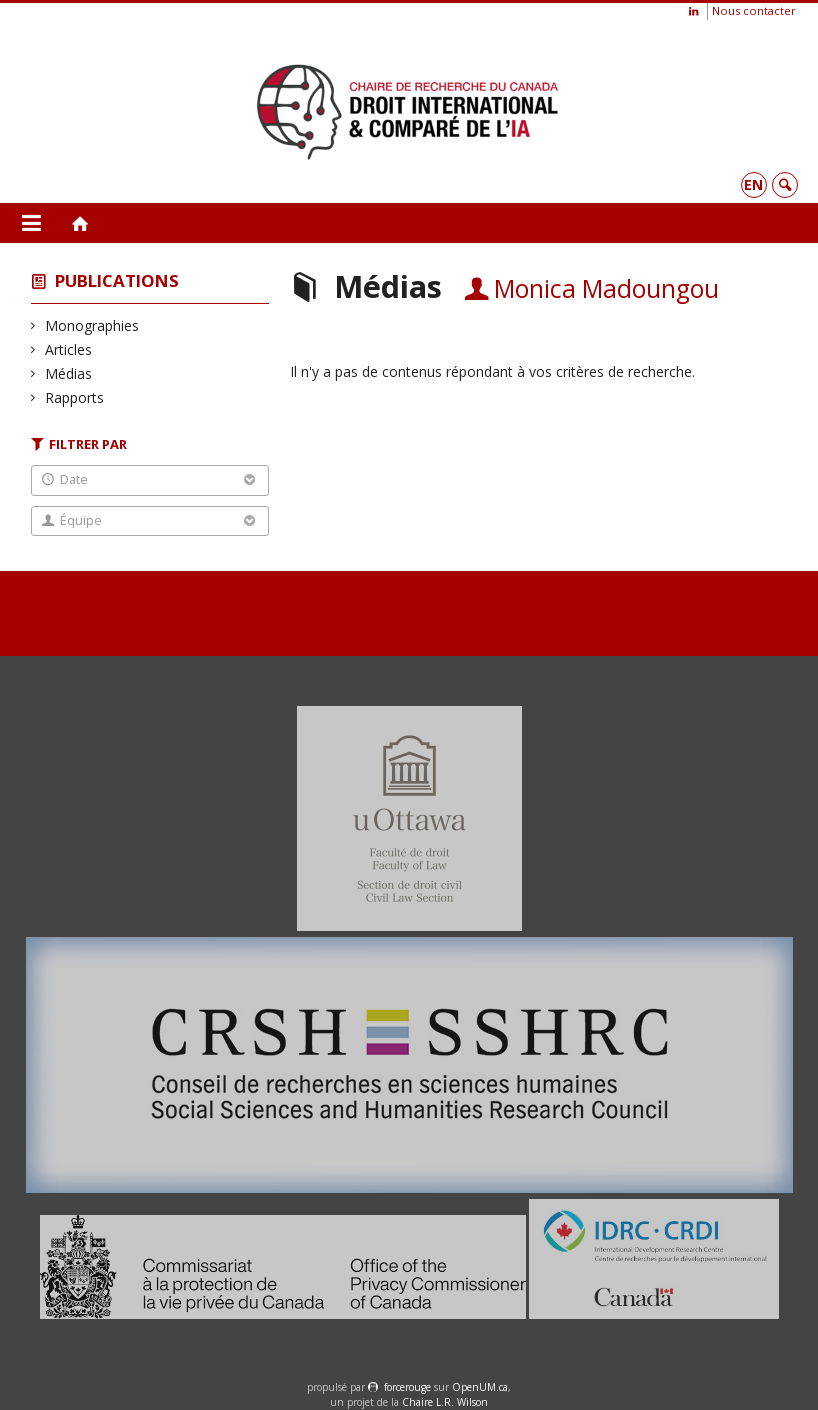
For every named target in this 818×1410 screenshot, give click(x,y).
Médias (69, 373)
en (753, 184)
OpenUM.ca (480, 1387)
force (407, 1387)
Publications (117, 280)
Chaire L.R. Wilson (445, 1402)
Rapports (75, 397)
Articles (69, 349)
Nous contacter (754, 10)
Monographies (92, 325)
